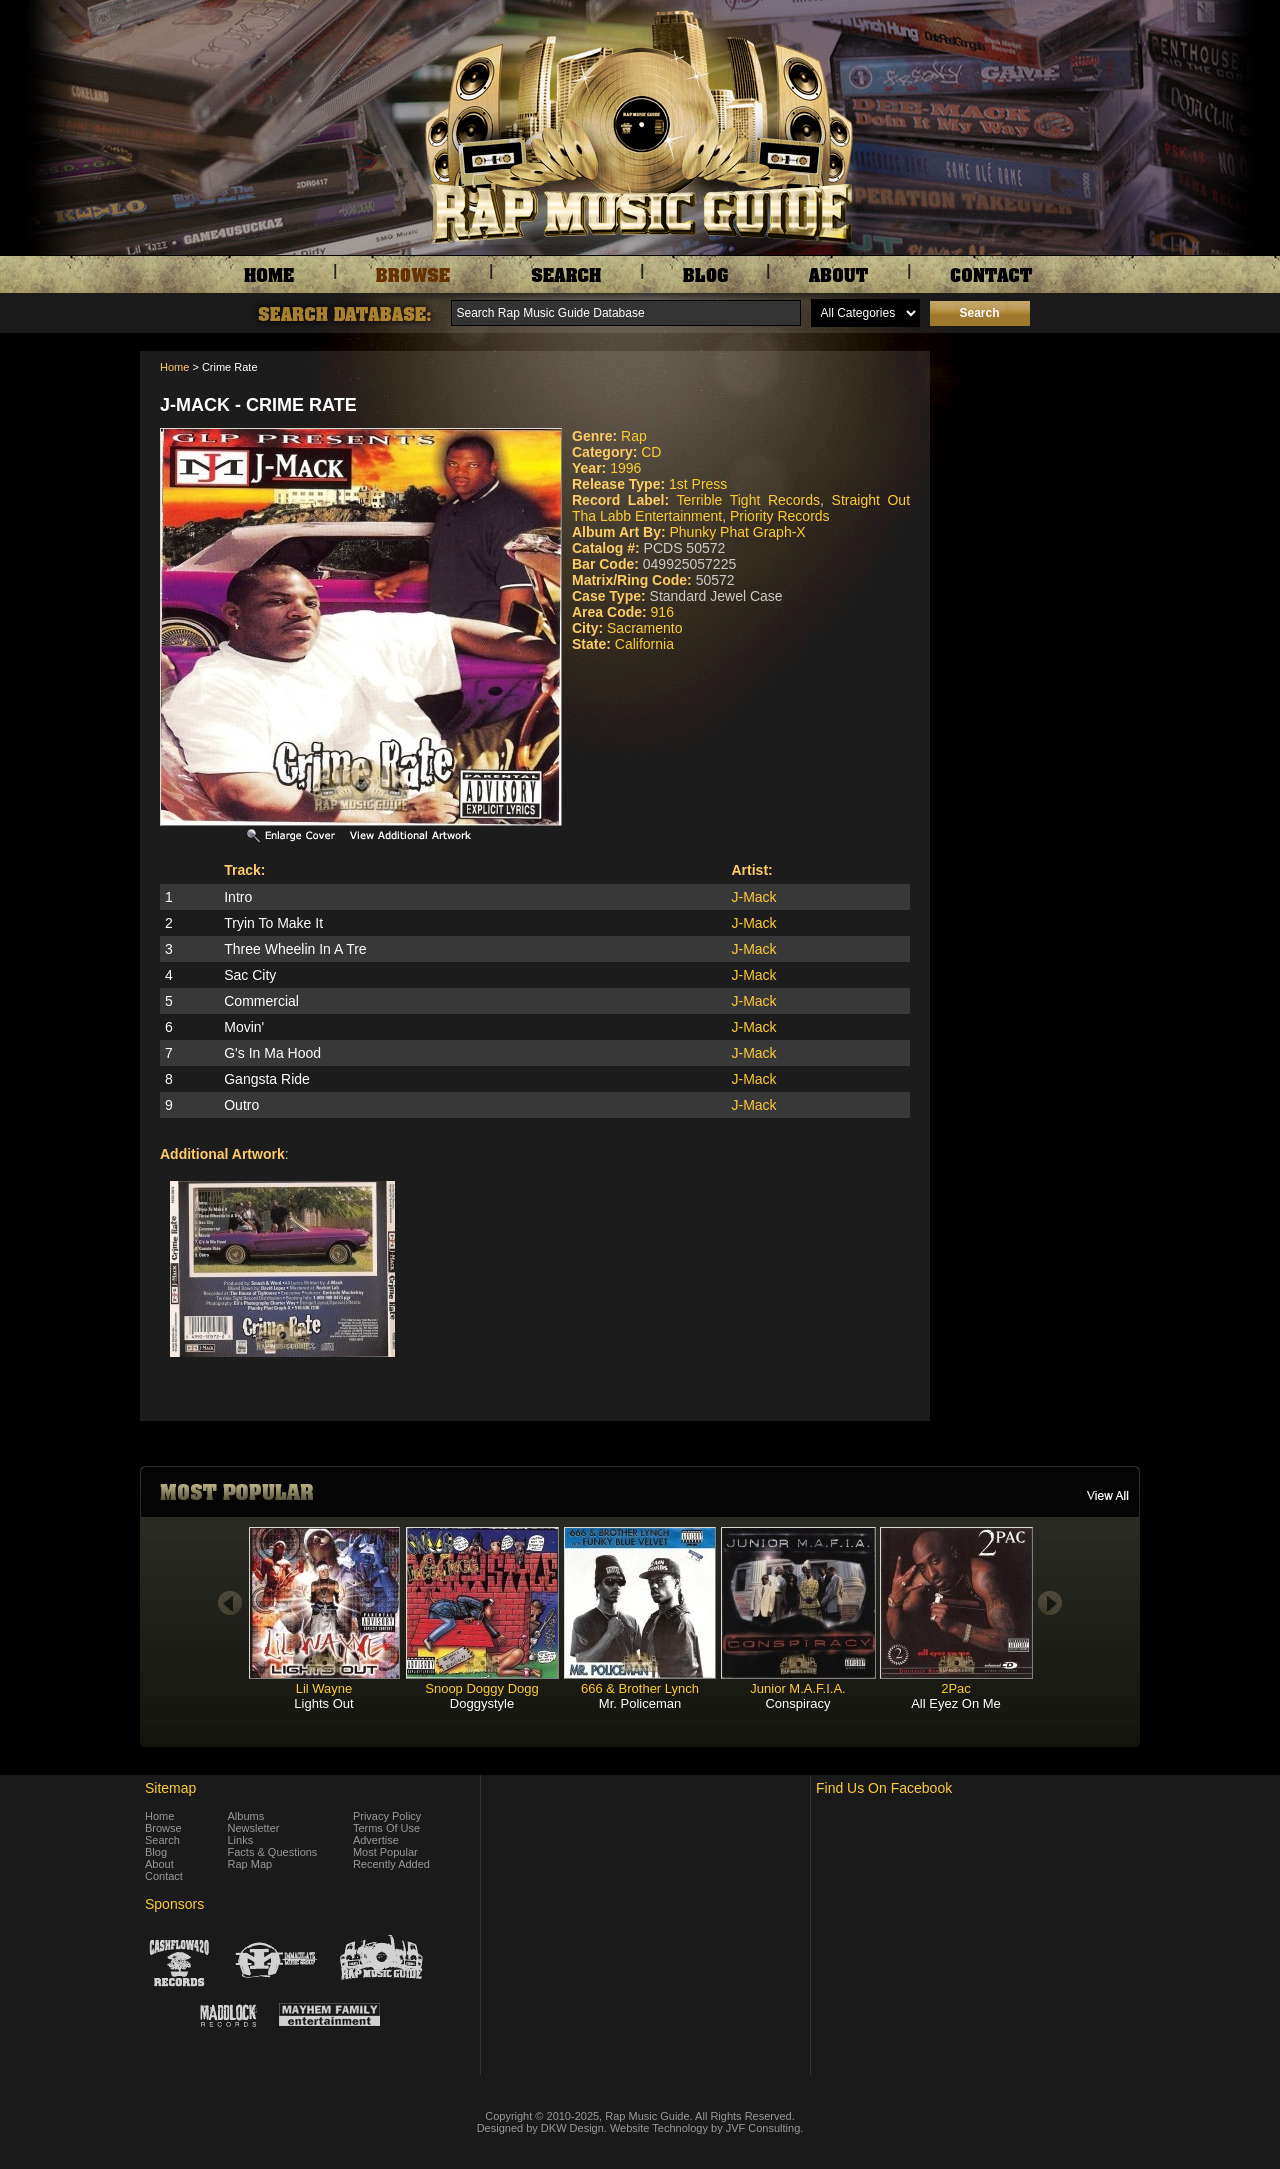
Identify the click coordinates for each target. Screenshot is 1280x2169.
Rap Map (250, 1864)
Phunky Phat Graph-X (737, 532)
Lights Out (323, 1703)
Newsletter (254, 1828)
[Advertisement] (1040, 451)
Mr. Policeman (640, 1703)
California (644, 644)
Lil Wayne (324, 1688)
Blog (156, 1852)
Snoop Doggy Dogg (481, 1688)
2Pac (956, 1688)
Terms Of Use (386, 1828)
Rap (634, 436)
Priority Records (780, 516)
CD (651, 452)
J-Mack (754, 897)
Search (162, 1840)
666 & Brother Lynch (640, 1688)
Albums (246, 1816)
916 (662, 612)
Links (241, 1840)
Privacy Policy (387, 1816)
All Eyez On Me (956, 1703)
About (159, 1864)
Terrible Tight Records (748, 500)
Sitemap (170, 1788)
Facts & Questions (273, 1852)
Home (174, 367)
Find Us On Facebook (884, 1788)
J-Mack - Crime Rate (258, 405)
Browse (163, 1828)
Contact (164, 1876)
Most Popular (385, 1852)
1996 (625, 468)
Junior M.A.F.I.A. (797, 1688)
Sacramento (644, 628)
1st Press (698, 484)
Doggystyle (482, 1703)
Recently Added (391, 1864)
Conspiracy (797, 1703)
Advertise (376, 1840)
